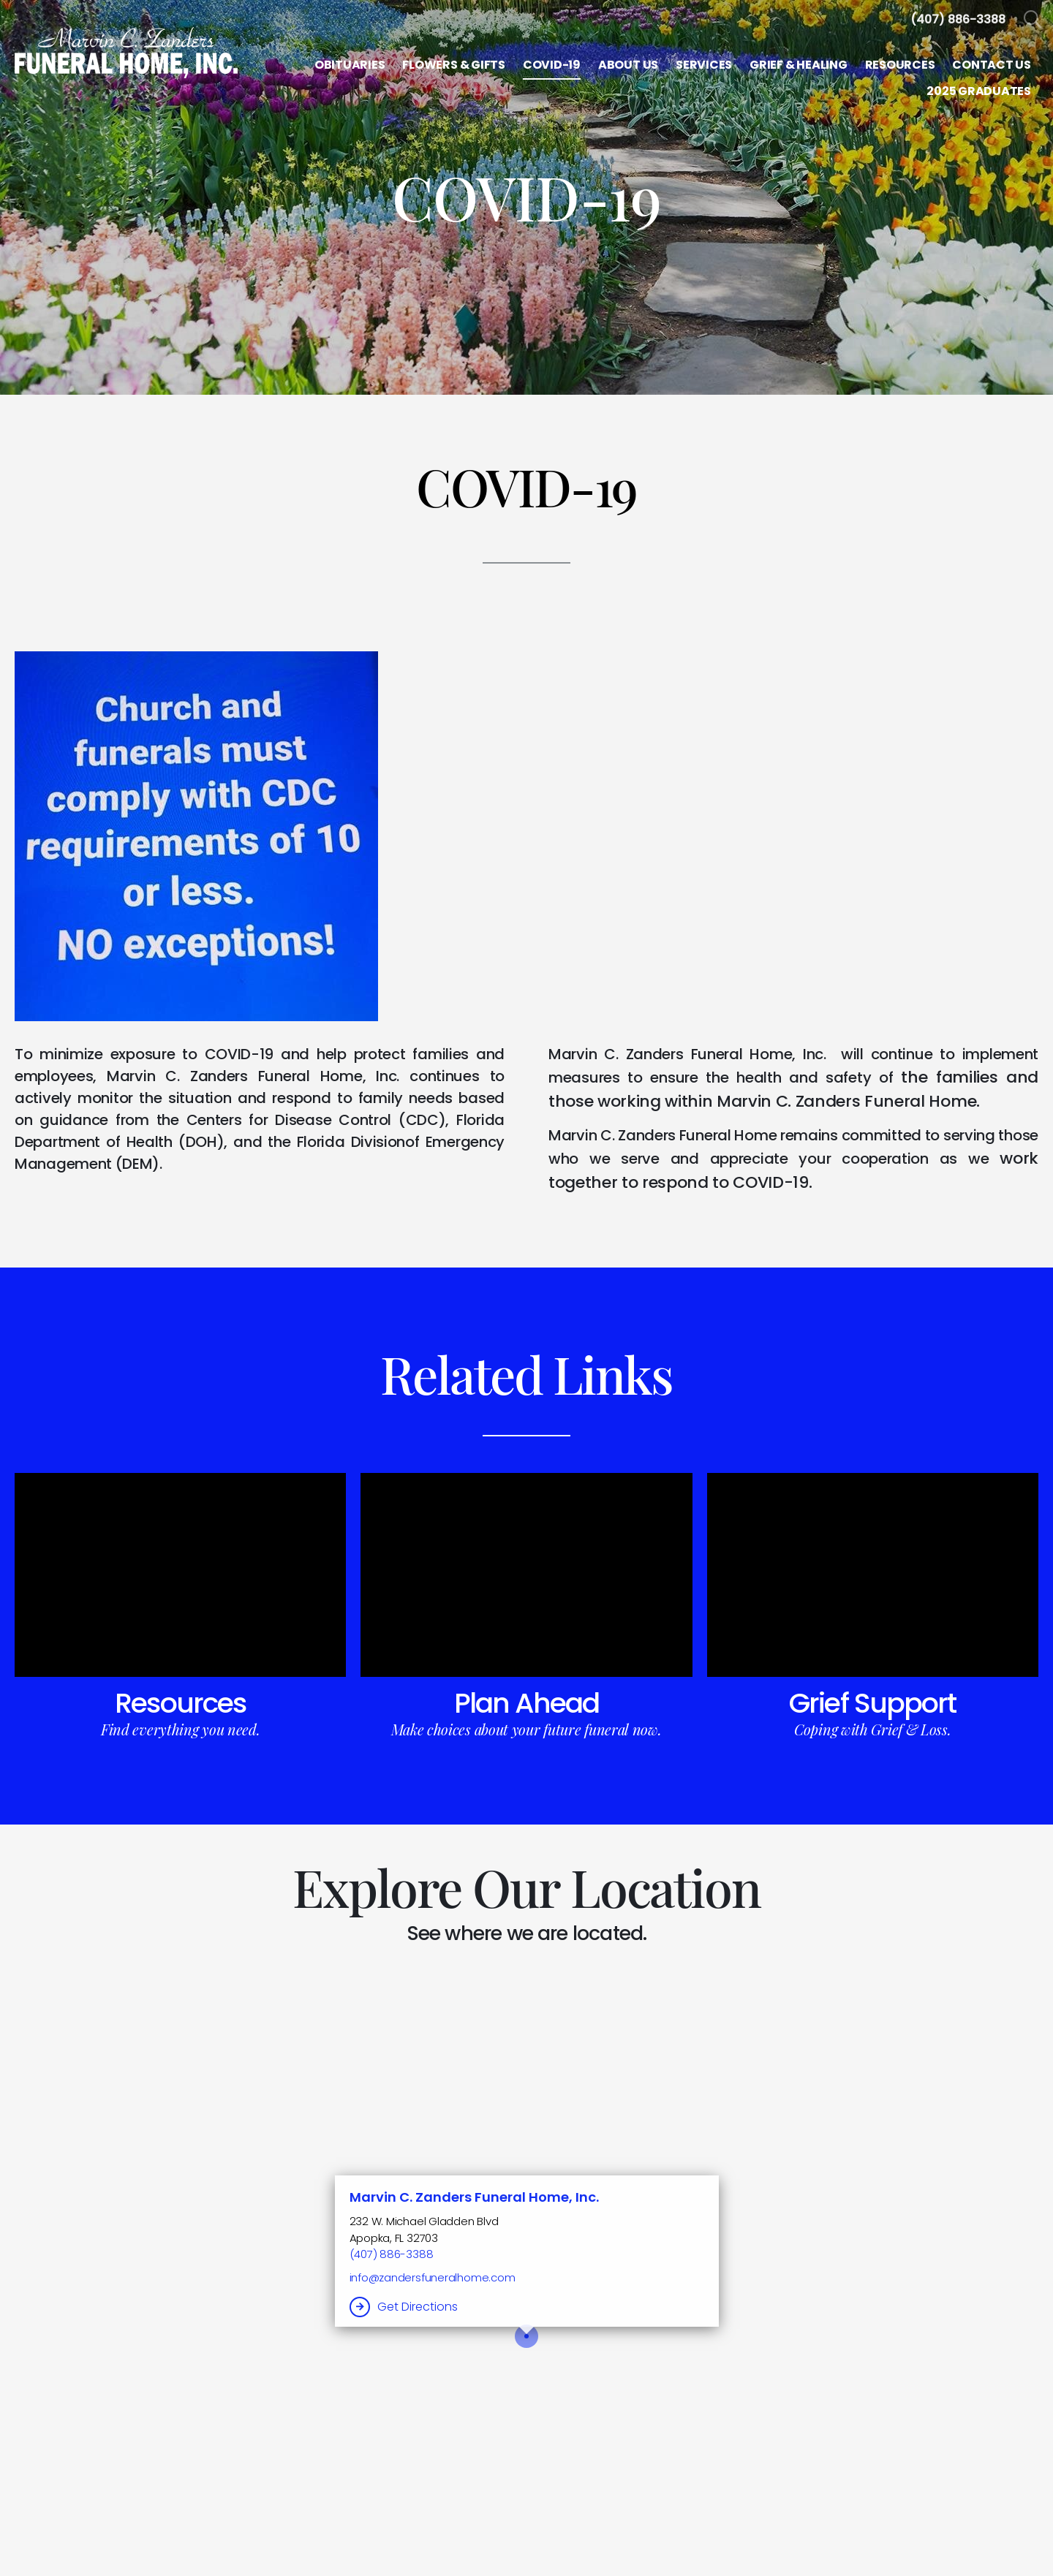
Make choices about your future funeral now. (526, 1729)
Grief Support (872, 1703)
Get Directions (417, 2306)
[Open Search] (1033, 20)
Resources (180, 1703)
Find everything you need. (180, 1729)
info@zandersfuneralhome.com (433, 2277)
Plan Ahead (526, 1703)
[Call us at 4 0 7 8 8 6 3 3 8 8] (957, 19)
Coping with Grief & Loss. (872, 1729)
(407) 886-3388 (392, 2254)
